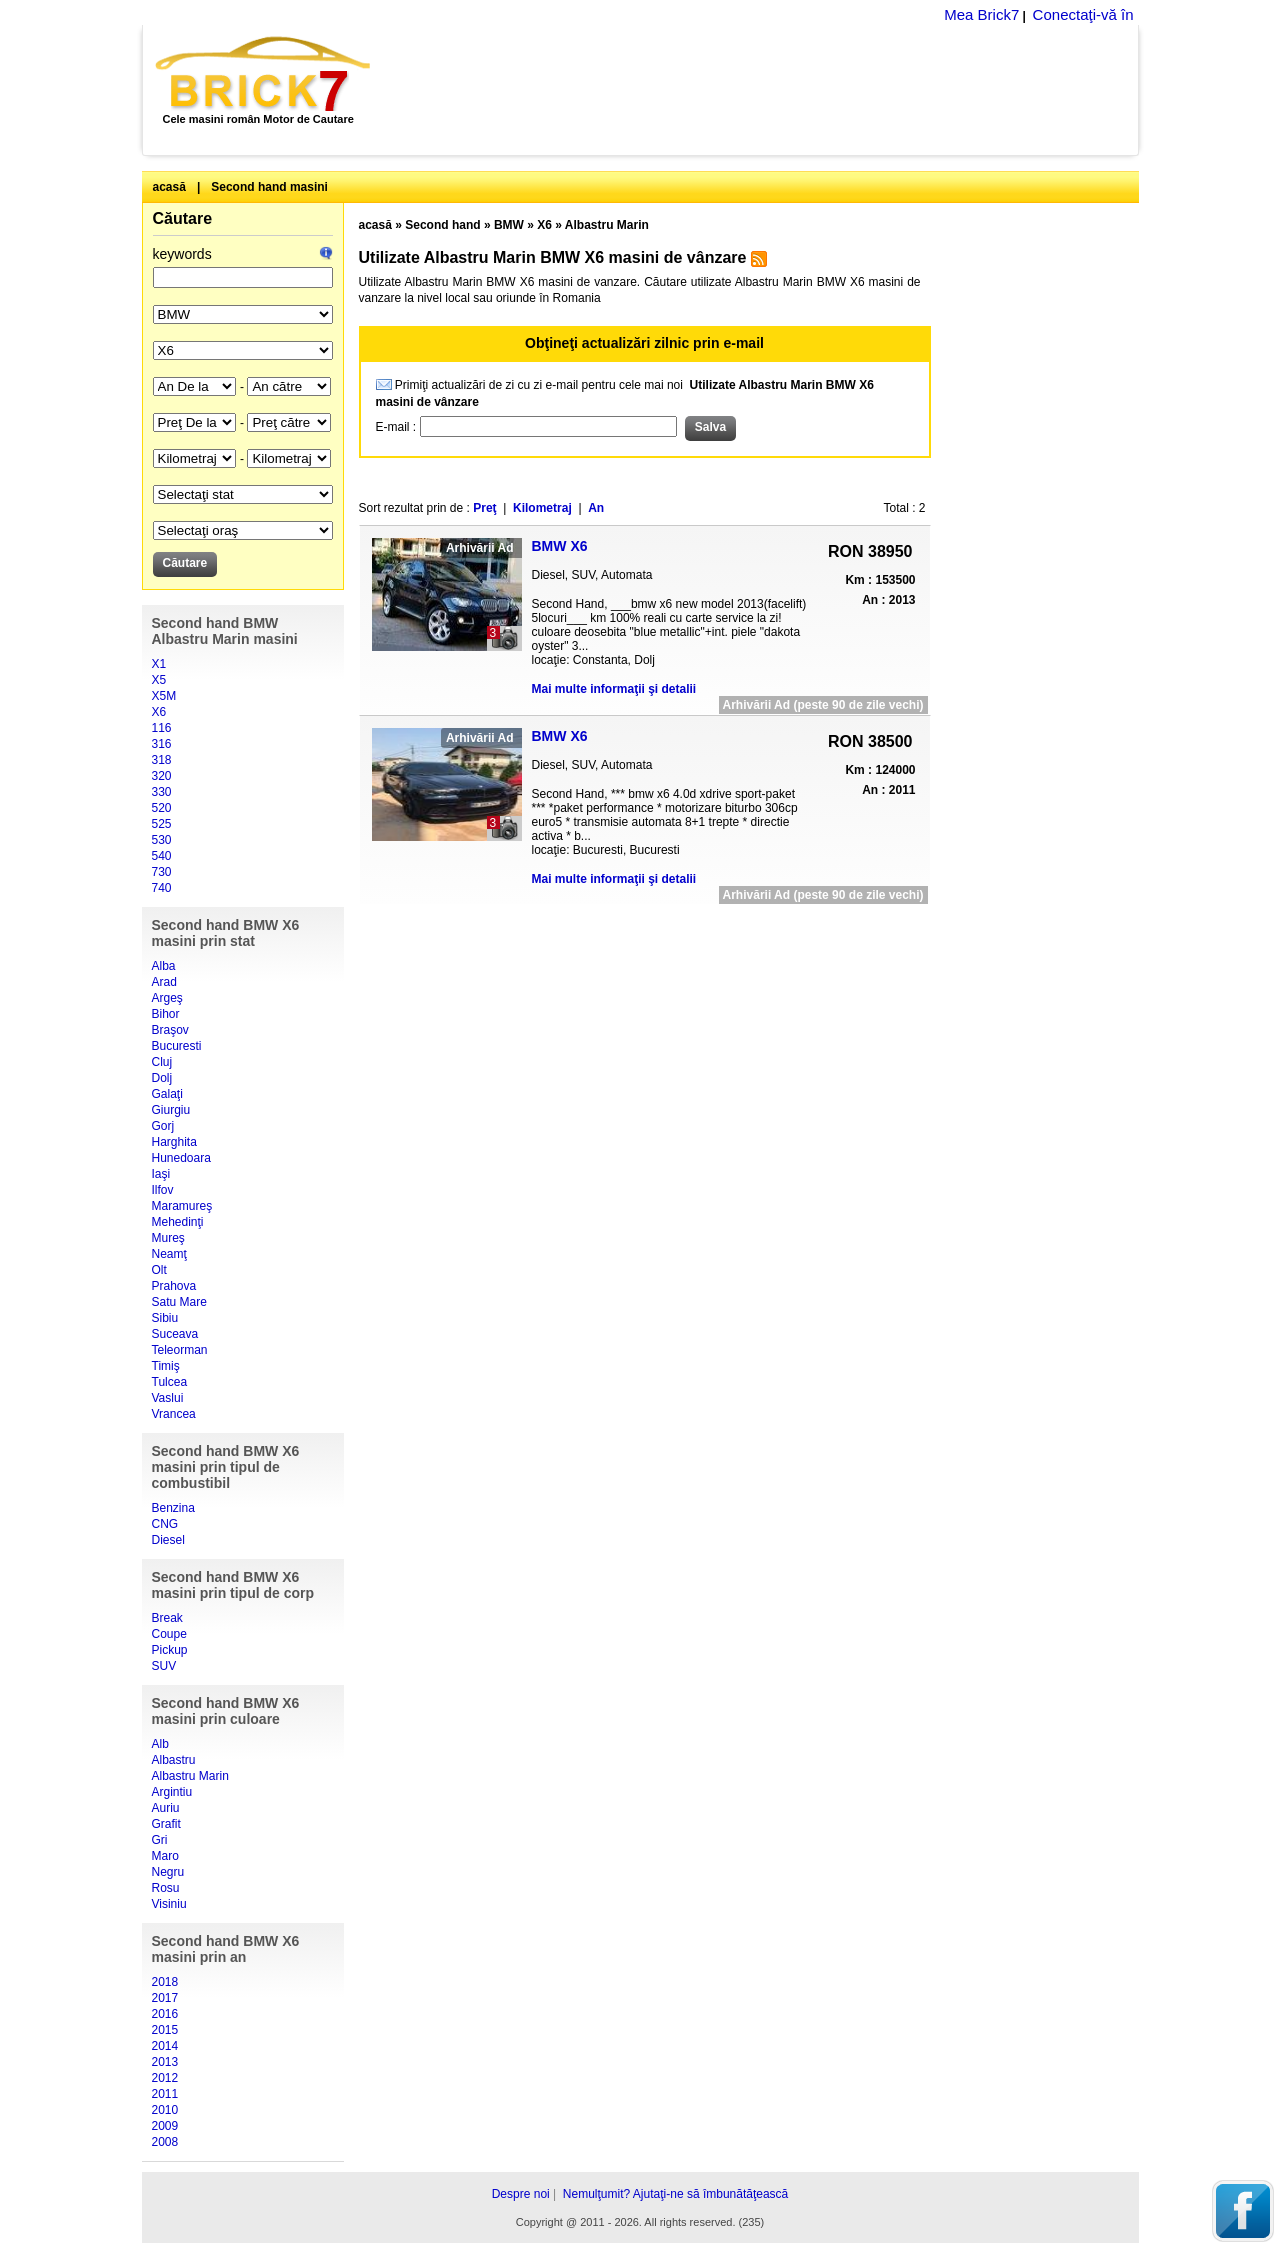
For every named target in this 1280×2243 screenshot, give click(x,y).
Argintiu (172, 1792)
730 (162, 872)
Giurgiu (171, 1110)
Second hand (442, 225)
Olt (159, 1270)
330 (162, 792)
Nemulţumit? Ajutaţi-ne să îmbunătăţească (675, 2194)
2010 (165, 2110)
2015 (165, 2030)
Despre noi (521, 2194)
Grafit (166, 1824)
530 (162, 840)
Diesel (168, 1540)
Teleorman (180, 1350)
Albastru (174, 1760)
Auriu (166, 1808)
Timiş (166, 1366)
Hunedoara (181, 1158)
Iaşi (161, 1174)
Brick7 (264, 74)
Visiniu (169, 1904)
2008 (165, 2142)
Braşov (170, 1030)
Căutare (183, 218)
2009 (165, 2126)
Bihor (166, 1014)
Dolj (162, 1078)
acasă (169, 187)
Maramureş (182, 1206)
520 (162, 808)
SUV (164, 1666)
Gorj (163, 1126)
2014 (165, 2046)
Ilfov (163, 1190)
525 (162, 824)
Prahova (174, 1286)
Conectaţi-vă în (1083, 14)
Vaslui (168, 1398)
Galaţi (167, 1094)
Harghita (174, 1142)
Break (167, 1618)
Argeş (167, 998)
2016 (165, 2014)
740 (162, 888)
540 (162, 856)
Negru (168, 1872)
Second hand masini (269, 187)
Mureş (168, 1238)
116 (162, 728)
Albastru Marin (190, 1776)
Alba (164, 966)
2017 (165, 1998)
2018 (165, 1982)
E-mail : (398, 427)
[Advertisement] (765, 90)
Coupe (169, 1634)
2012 (165, 2078)
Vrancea (174, 1414)
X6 (159, 712)
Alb (160, 1744)
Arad (164, 982)
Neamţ (169, 1254)
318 (162, 760)
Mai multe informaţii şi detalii (614, 689)
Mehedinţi (178, 1222)
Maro (165, 1856)
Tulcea (170, 1382)
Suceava (175, 1334)
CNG (165, 1524)
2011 (165, 2094)
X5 (159, 680)
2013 (165, 2062)
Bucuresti (177, 1046)
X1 (159, 664)
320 (162, 776)
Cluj (162, 1062)
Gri (160, 1840)
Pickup (170, 1650)
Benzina (173, 1508)
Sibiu (165, 1318)
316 (162, 744)
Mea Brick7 (981, 14)
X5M (164, 696)
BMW (509, 225)
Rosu (166, 1888)
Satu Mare (179, 1302)
